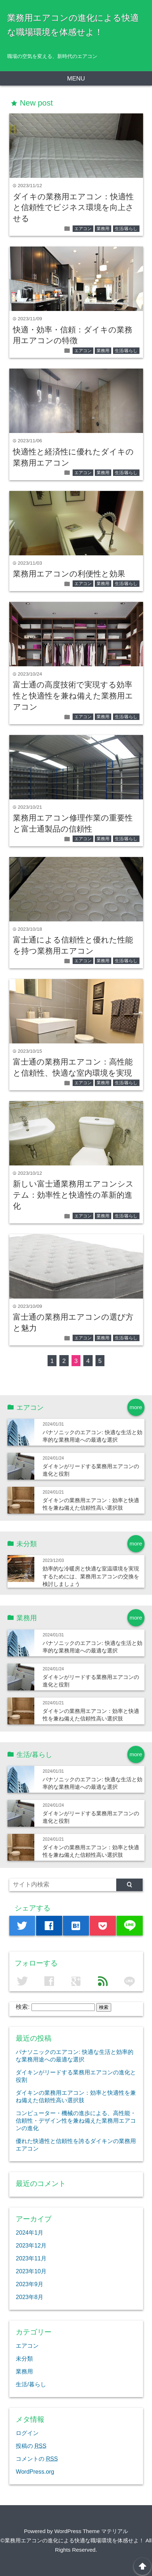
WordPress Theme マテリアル (91, 2531)
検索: (23, 2006)
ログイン (27, 2433)
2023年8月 (29, 2297)
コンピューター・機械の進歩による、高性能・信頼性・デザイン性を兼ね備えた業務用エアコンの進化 (76, 2120)
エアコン (83, 228)
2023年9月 (29, 2284)
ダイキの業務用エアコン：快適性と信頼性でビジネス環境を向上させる (73, 207)
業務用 (103, 228)
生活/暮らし (126, 228)
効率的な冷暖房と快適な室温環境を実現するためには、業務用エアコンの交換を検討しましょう (91, 1576)
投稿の (31, 2446)
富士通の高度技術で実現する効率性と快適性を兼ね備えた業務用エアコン (73, 695)
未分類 (24, 2358)
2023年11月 (31, 2258)
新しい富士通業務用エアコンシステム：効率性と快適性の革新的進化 (73, 1195)
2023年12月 (31, 2245)
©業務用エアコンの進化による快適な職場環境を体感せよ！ (72, 2540)
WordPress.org (35, 2471)
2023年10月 (31, 2271)
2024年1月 (29, 2232)
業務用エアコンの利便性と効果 (69, 573)
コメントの (37, 2458)
